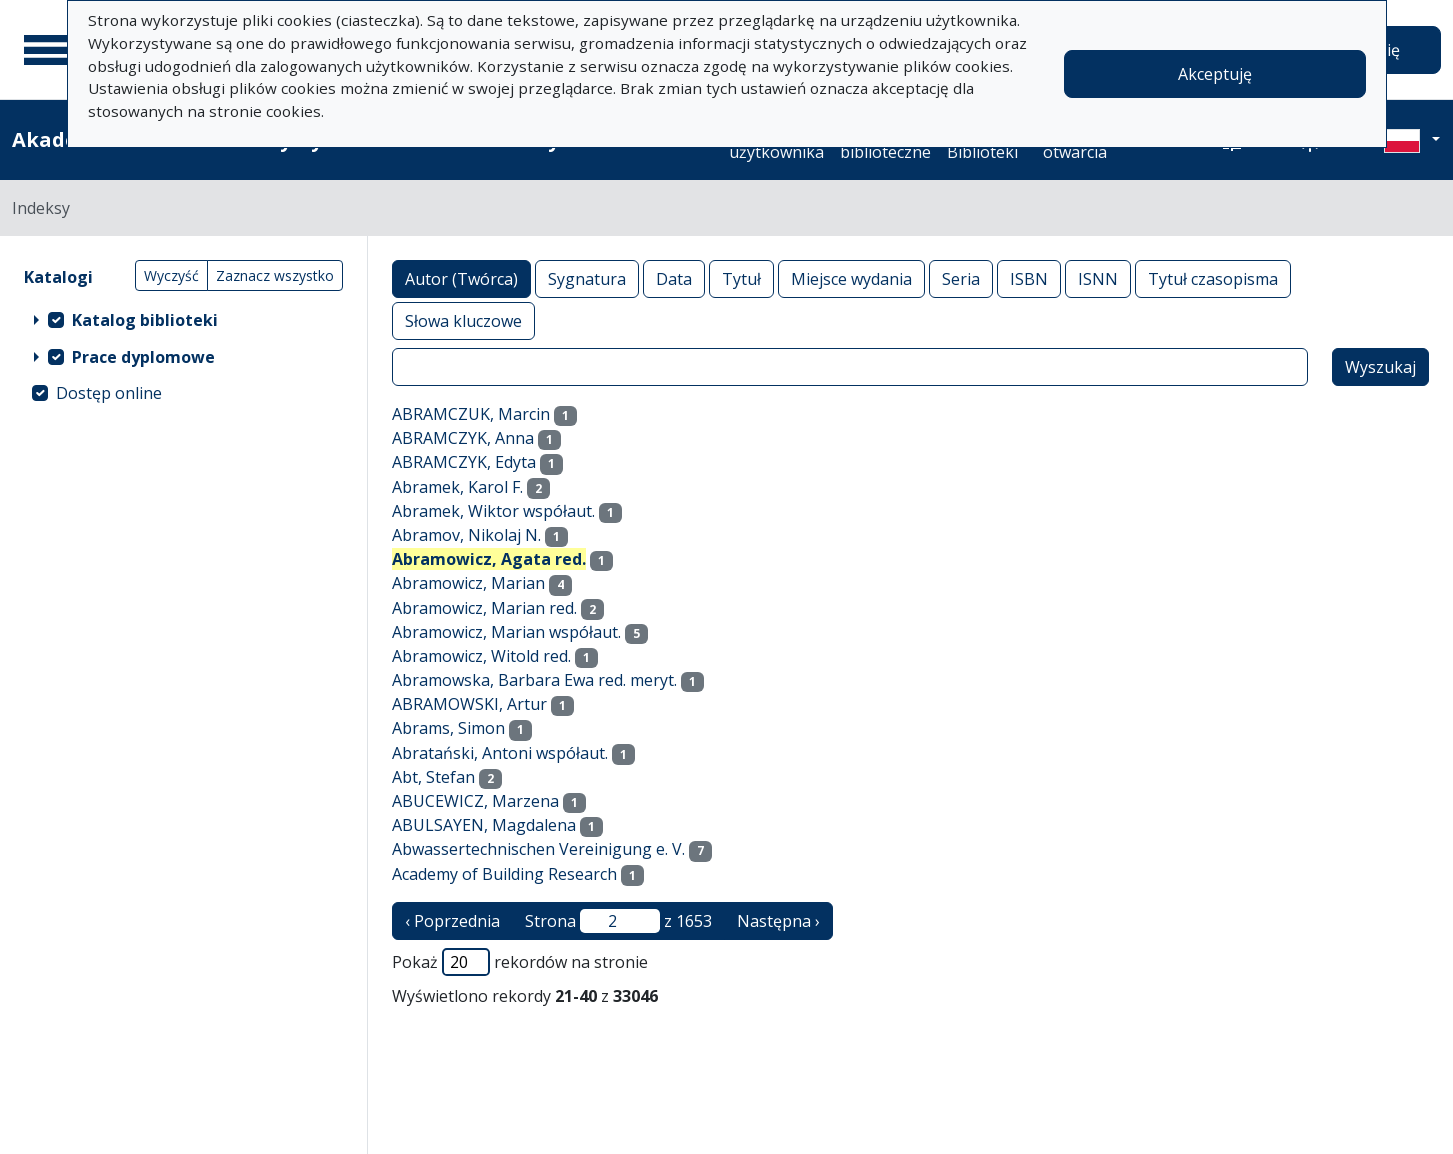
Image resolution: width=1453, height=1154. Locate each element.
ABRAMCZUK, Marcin (471, 414)
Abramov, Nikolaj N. (466, 535)
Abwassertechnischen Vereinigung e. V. (538, 849)
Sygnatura (587, 278)
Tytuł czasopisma (1213, 278)
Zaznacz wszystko (275, 275)
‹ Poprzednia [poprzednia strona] (452, 921)
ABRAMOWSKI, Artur (469, 704)
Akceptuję (1215, 74)
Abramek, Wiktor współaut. (493, 511)
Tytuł (741, 278)
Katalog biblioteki (145, 320)
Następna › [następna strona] (778, 921)
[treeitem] (183, 319)
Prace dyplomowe (143, 357)
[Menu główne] (49, 50)
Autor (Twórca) (461, 278)
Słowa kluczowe (463, 320)
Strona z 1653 (618, 921)
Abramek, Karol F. (457, 487)
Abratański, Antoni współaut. (500, 753)
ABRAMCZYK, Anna (463, 438)
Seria (961, 278)
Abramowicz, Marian (468, 583)
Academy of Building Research (504, 874)
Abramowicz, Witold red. (481, 656)
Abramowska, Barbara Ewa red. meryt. (534, 680)
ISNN (1098, 278)
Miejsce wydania (851, 278)
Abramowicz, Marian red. (484, 608)
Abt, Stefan (433, 777)
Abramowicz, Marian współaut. (506, 632)
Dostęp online (109, 393)
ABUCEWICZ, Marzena (475, 801)
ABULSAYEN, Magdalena (484, 825)
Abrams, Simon (448, 728)
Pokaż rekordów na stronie (520, 962)
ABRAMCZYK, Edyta (464, 462)
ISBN (1029, 278)
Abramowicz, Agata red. (489, 559)
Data (674, 278)
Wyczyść (171, 275)
